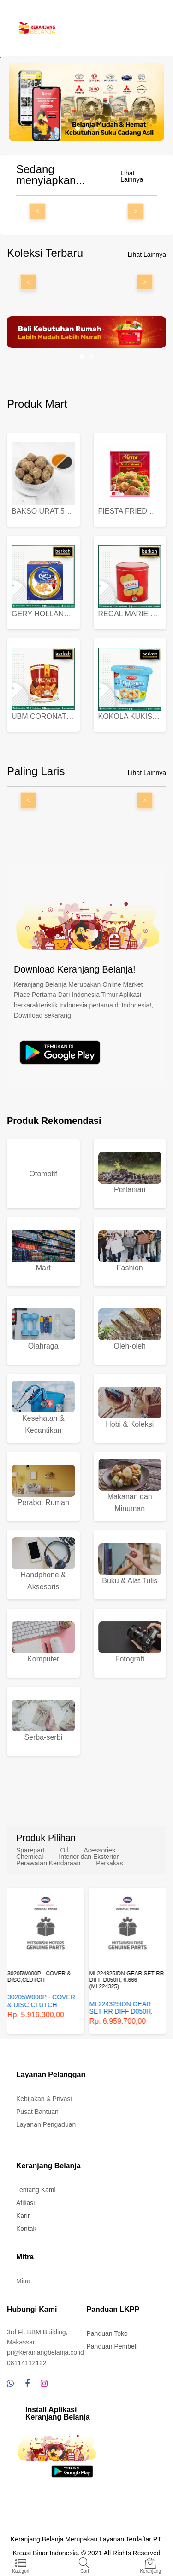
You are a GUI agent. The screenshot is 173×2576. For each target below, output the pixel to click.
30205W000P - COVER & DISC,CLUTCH (39, 1976)
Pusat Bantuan (37, 2111)
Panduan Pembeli (112, 2346)
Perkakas (109, 1863)
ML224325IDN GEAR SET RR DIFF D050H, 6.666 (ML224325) (126, 1980)
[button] (77, 128)
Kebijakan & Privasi (44, 2098)
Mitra (23, 2281)
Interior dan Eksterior (89, 1856)
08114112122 (27, 2363)
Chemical (29, 1856)
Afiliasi (25, 2202)
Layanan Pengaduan (46, 2124)
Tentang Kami (36, 2190)
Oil (64, 1850)
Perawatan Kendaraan (48, 1863)
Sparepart (30, 1850)
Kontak (26, 2228)
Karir (23, 2215)
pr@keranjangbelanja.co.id (45, 2352)
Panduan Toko (107, 2333)
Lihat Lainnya (131, 176)
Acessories (99, 1850)
